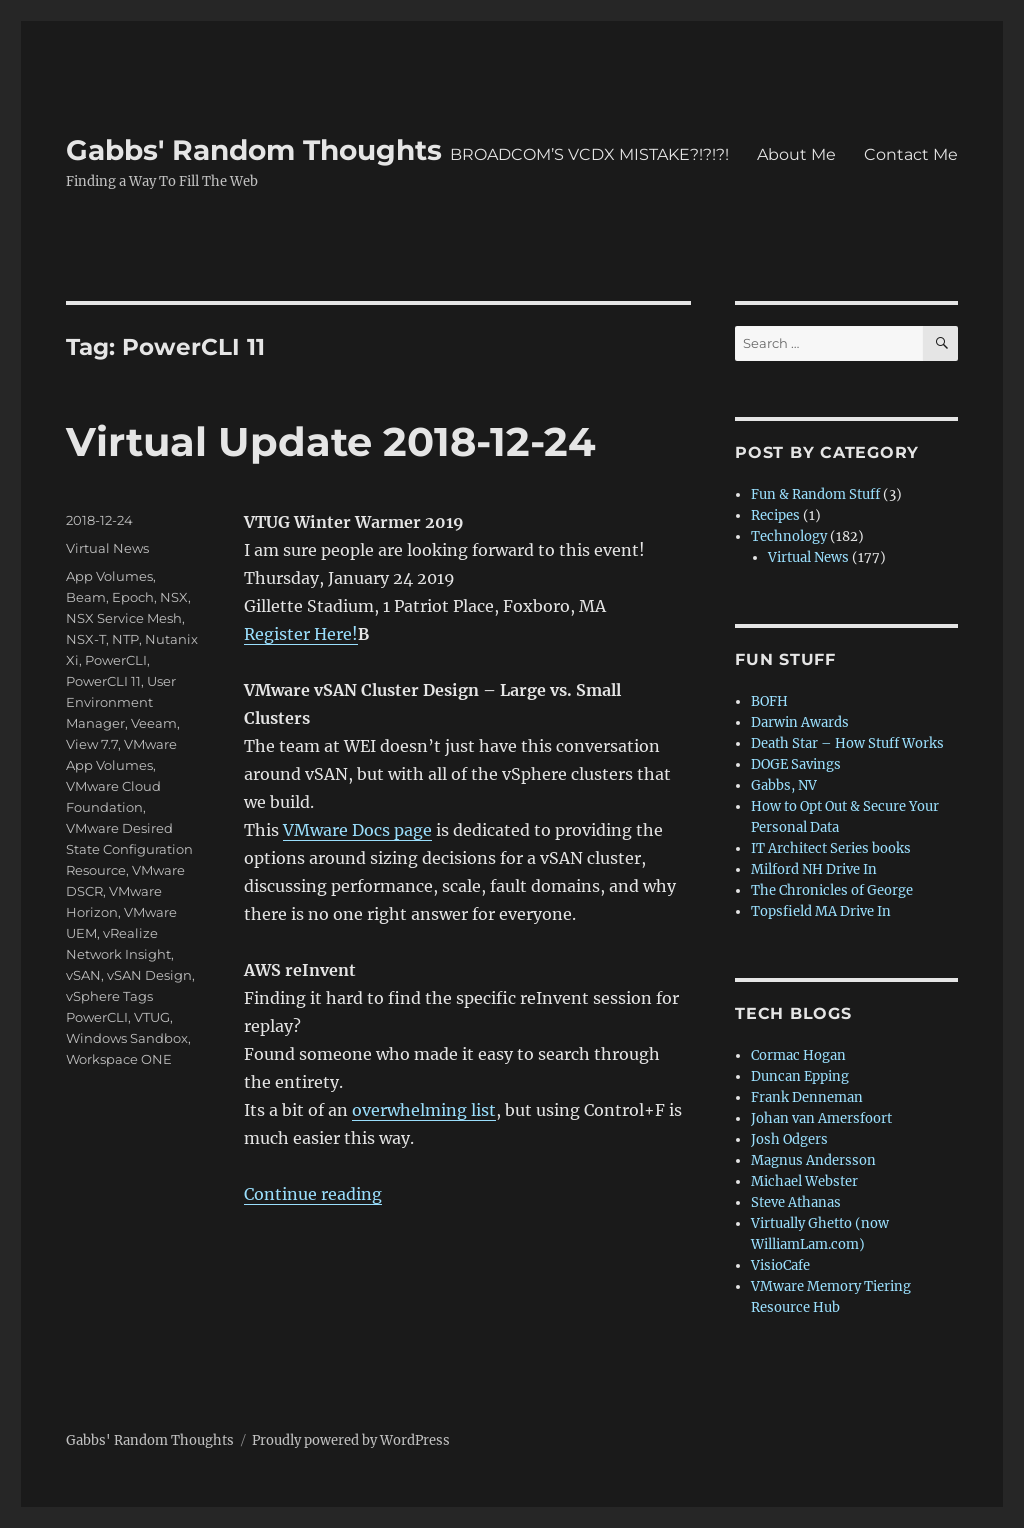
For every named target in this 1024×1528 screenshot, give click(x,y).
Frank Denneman (807, 1097)
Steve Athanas (796, 1202)
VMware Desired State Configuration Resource (129, 849)
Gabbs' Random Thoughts (254, 150)
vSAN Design (149, 975)
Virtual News (107, 548)
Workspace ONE (119, 1059)
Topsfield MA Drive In (821, 911)
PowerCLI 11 (103, 681)
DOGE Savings (796, 764)
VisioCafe (780, 1265)
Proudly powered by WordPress (351, 1440)
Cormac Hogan (798, 1055)
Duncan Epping (800, 1076)
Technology (789, 536)
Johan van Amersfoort (821, 1118)
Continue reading (313, 1194)
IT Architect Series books (831, 848)
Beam (86, 597)
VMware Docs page (357, 830)
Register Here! (301, 634)
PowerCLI (116, 660)
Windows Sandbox (127, 1038)
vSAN (83, 975)
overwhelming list (424, 1110)
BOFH (769, 701)
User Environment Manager (121, 702)
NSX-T (86, 639)
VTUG (152, 1017)
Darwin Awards (800, 722)
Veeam (154, 723)
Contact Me (911, 154)
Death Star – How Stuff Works (847, 743)
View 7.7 (92, 744)
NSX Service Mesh (124, 618)
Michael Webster (804, 1181)
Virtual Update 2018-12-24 (331, 441)
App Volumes (109, 576)
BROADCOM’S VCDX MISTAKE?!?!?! (589, 154)
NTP (125, 639)
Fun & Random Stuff (815, 494)
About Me (796, 154)
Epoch (133, 597)
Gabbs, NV (784, 785)
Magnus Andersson (813, 1160)
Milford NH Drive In (814, 869)
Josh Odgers (789, 1139)
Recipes (775, 515)
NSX (174, 597)
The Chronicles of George (832, 890)
